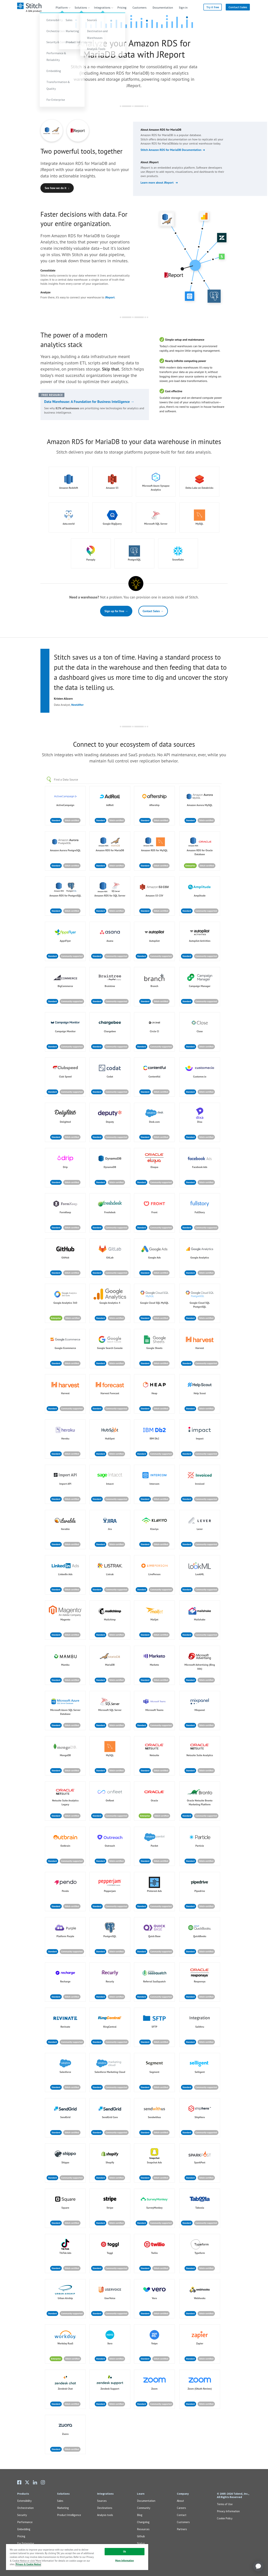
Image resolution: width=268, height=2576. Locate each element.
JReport (110, 297)
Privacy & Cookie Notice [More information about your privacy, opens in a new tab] (28, 2564)
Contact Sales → (153, 611)
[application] (258, 2566)
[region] (77, 2557)
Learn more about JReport (159, 182)
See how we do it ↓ (57, 188)
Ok (124, 2551)
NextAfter (77, 705)
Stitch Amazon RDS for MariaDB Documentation (173, 150)
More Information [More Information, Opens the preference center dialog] (124, 2560)
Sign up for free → (116, 611)
